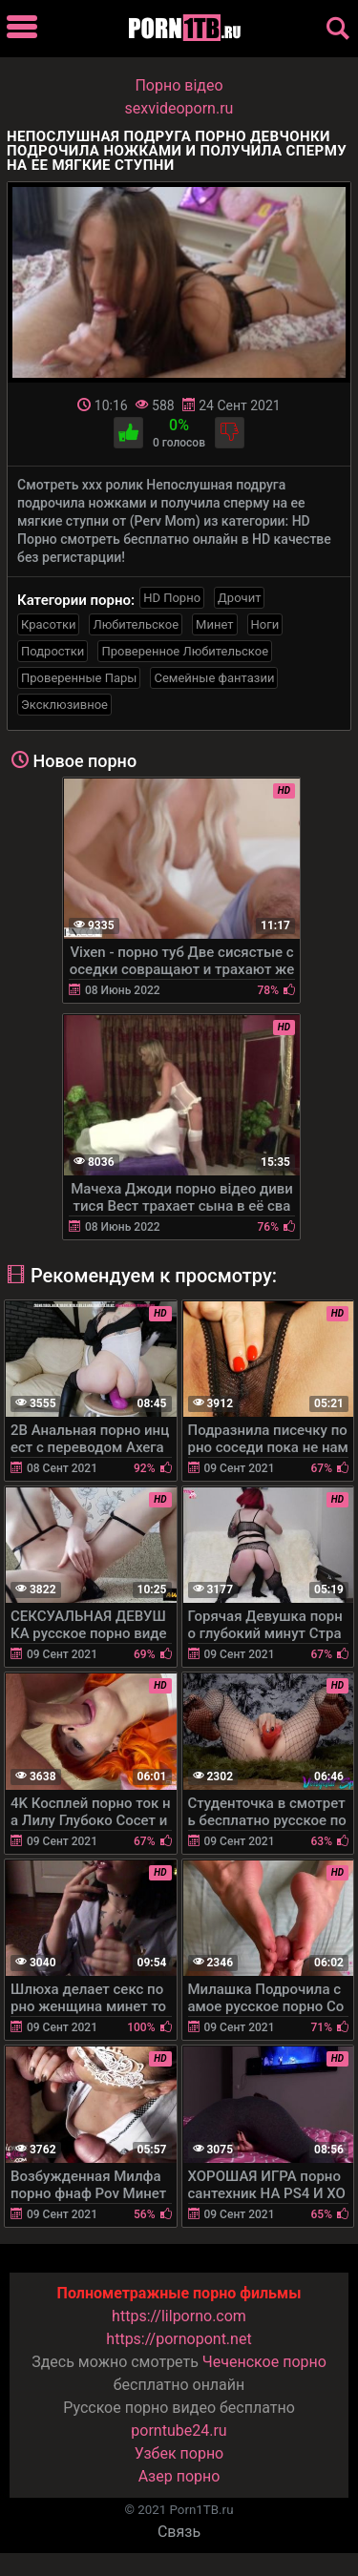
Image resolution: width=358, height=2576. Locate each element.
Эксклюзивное (64, 704)
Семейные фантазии (214, 678)
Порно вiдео (178, 85)
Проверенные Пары (79, 678)
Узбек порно (179, 2453)
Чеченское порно (264, 2362)
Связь (179, 2532)
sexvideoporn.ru (179, 108)
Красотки (48, 624)
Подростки (52, 651)
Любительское (136, 624)
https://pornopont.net (178, 2339)
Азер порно (179, 2476)
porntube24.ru (178, 2430)
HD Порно (171, 598)
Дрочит (239, 598)
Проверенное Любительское (184, 651)
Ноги (265, 624)
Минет (214, 624)
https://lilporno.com (179, 2316)
